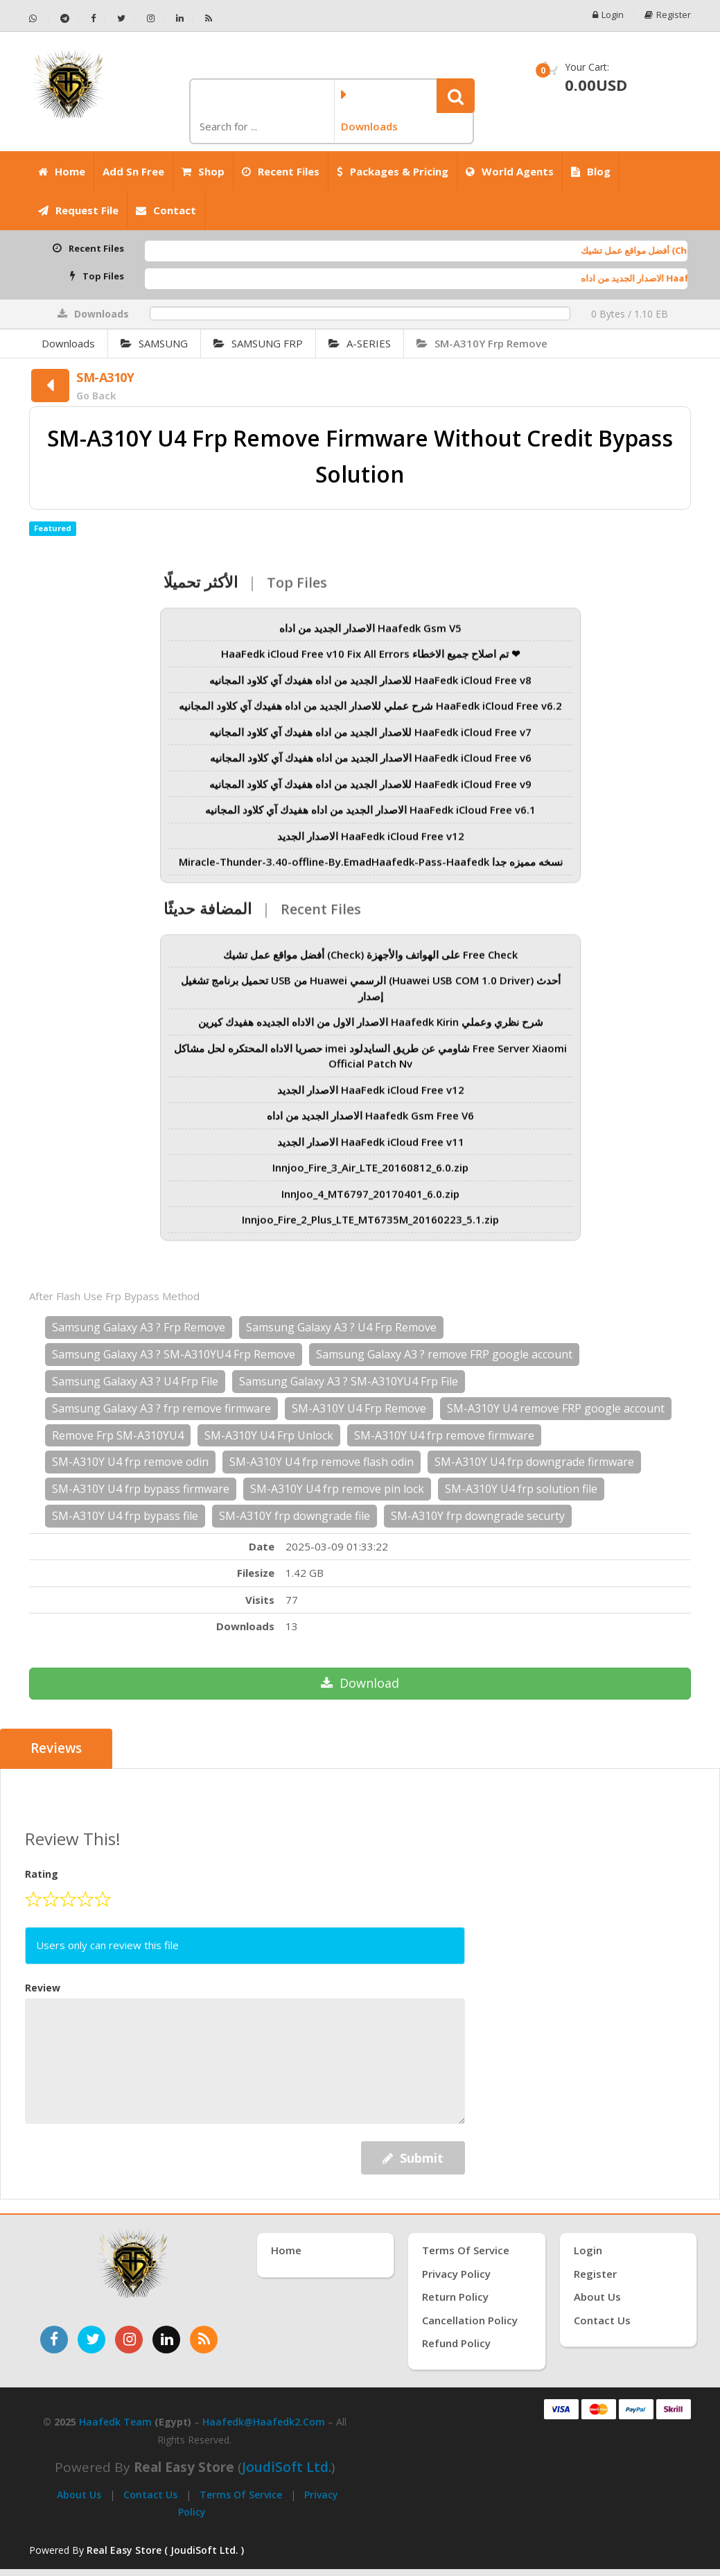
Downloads (68, 343)
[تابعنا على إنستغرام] (129, 2339)
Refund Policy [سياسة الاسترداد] (456, 2343)
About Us (79, 2494)
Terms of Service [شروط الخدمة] (465, 2250)
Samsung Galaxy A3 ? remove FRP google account (444, 1354)
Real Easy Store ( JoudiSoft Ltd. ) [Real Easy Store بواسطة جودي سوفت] (165, 2550)
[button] (456, 95)
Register (667, 15)
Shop (203, 171)
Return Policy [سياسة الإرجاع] (455, 2296)
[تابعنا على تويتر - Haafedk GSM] (121, 18)
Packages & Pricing (392, 171)
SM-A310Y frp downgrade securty (478, 1515)
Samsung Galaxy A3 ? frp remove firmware (161, 1408)
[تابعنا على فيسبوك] (54, 2339)
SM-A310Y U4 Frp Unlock (268, 1435)
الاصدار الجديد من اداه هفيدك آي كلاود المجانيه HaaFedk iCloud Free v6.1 (370, 818)
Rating (41, 1874)
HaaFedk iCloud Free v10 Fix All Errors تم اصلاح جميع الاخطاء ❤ (370, 662)
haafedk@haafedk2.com (263, 2421)
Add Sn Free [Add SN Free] (133, 171)
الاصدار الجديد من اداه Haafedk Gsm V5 (370, 636)
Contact (166, 210)
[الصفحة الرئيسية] (104, 84)
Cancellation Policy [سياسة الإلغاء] (470, 2320)
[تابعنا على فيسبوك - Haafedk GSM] (93, 18)
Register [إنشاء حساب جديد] (595, 2274)
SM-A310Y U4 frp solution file (521, 1488)
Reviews (56, 1749)
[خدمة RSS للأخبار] (204, 2339)
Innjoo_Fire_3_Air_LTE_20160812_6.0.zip (370, 1176)
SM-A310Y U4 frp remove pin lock (337, 1488)
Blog (591, 171)
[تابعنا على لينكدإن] (166, 2339)
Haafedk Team (115, 2421)
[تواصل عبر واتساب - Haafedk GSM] (39, 18)
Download (360, 1683)
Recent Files (280, 171)
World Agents (510, 171)
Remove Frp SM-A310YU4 (118, 1435)
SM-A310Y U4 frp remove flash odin (321, 1461)
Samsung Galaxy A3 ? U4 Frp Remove (341, 1327)
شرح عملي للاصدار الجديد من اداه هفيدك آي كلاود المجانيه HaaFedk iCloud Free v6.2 (370, 714)
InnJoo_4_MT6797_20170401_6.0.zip (370, 1202)
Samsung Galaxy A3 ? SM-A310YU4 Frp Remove (173, 1354)
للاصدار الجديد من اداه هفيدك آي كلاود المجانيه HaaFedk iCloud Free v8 (370, 688)
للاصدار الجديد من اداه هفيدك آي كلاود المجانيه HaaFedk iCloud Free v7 (370, 740)
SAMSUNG (154, 343)
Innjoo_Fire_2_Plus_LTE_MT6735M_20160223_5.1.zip (370, 1228)
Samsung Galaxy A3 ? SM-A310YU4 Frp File (348, 1381)
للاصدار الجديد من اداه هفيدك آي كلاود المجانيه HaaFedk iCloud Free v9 (370, 792)
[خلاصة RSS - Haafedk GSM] (208, 18)
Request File (78, 210)
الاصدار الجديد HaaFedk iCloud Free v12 (370, 844)
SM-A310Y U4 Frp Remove (359, 1408)
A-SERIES (359, 343)
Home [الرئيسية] (61, 171)
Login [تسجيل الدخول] (588, 2250)
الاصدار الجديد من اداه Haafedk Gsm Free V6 (370, 1124)
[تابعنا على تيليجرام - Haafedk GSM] (65, 18)
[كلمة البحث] (261, 126)
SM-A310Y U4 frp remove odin (130, 1461)
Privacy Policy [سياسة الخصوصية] (456, 2274)
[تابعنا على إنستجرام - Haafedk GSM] (151, 18)
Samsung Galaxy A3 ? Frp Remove (138, 1327)
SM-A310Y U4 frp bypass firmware (140, 1488)
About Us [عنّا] (597, 2296)
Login (608, 15)
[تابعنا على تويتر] (91, 2339)
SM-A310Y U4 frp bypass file (125, 1515)
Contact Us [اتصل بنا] (602, 2320)
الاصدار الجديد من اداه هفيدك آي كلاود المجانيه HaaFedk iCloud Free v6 (371, 766)
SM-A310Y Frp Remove (481, 343)
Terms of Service (241, 2494)
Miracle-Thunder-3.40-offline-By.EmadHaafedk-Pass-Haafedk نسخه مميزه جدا (371, 870)
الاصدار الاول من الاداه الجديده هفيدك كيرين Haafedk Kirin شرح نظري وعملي (370, 1030)
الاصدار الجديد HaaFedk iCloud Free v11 (370, 1150)
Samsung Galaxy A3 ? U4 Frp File (135, 1381)
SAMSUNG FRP (258, 343)
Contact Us (150, 2494)
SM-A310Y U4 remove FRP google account (556, 1408)
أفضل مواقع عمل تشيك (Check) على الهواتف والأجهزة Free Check (370, 962)
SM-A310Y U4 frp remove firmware (444, 1435)
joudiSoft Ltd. (286, 2467)
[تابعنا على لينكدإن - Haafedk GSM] (180, 18)
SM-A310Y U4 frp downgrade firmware (534, 1461)
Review (42, 1987)
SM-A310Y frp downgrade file (294, 1515)
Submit (413, 2158)
